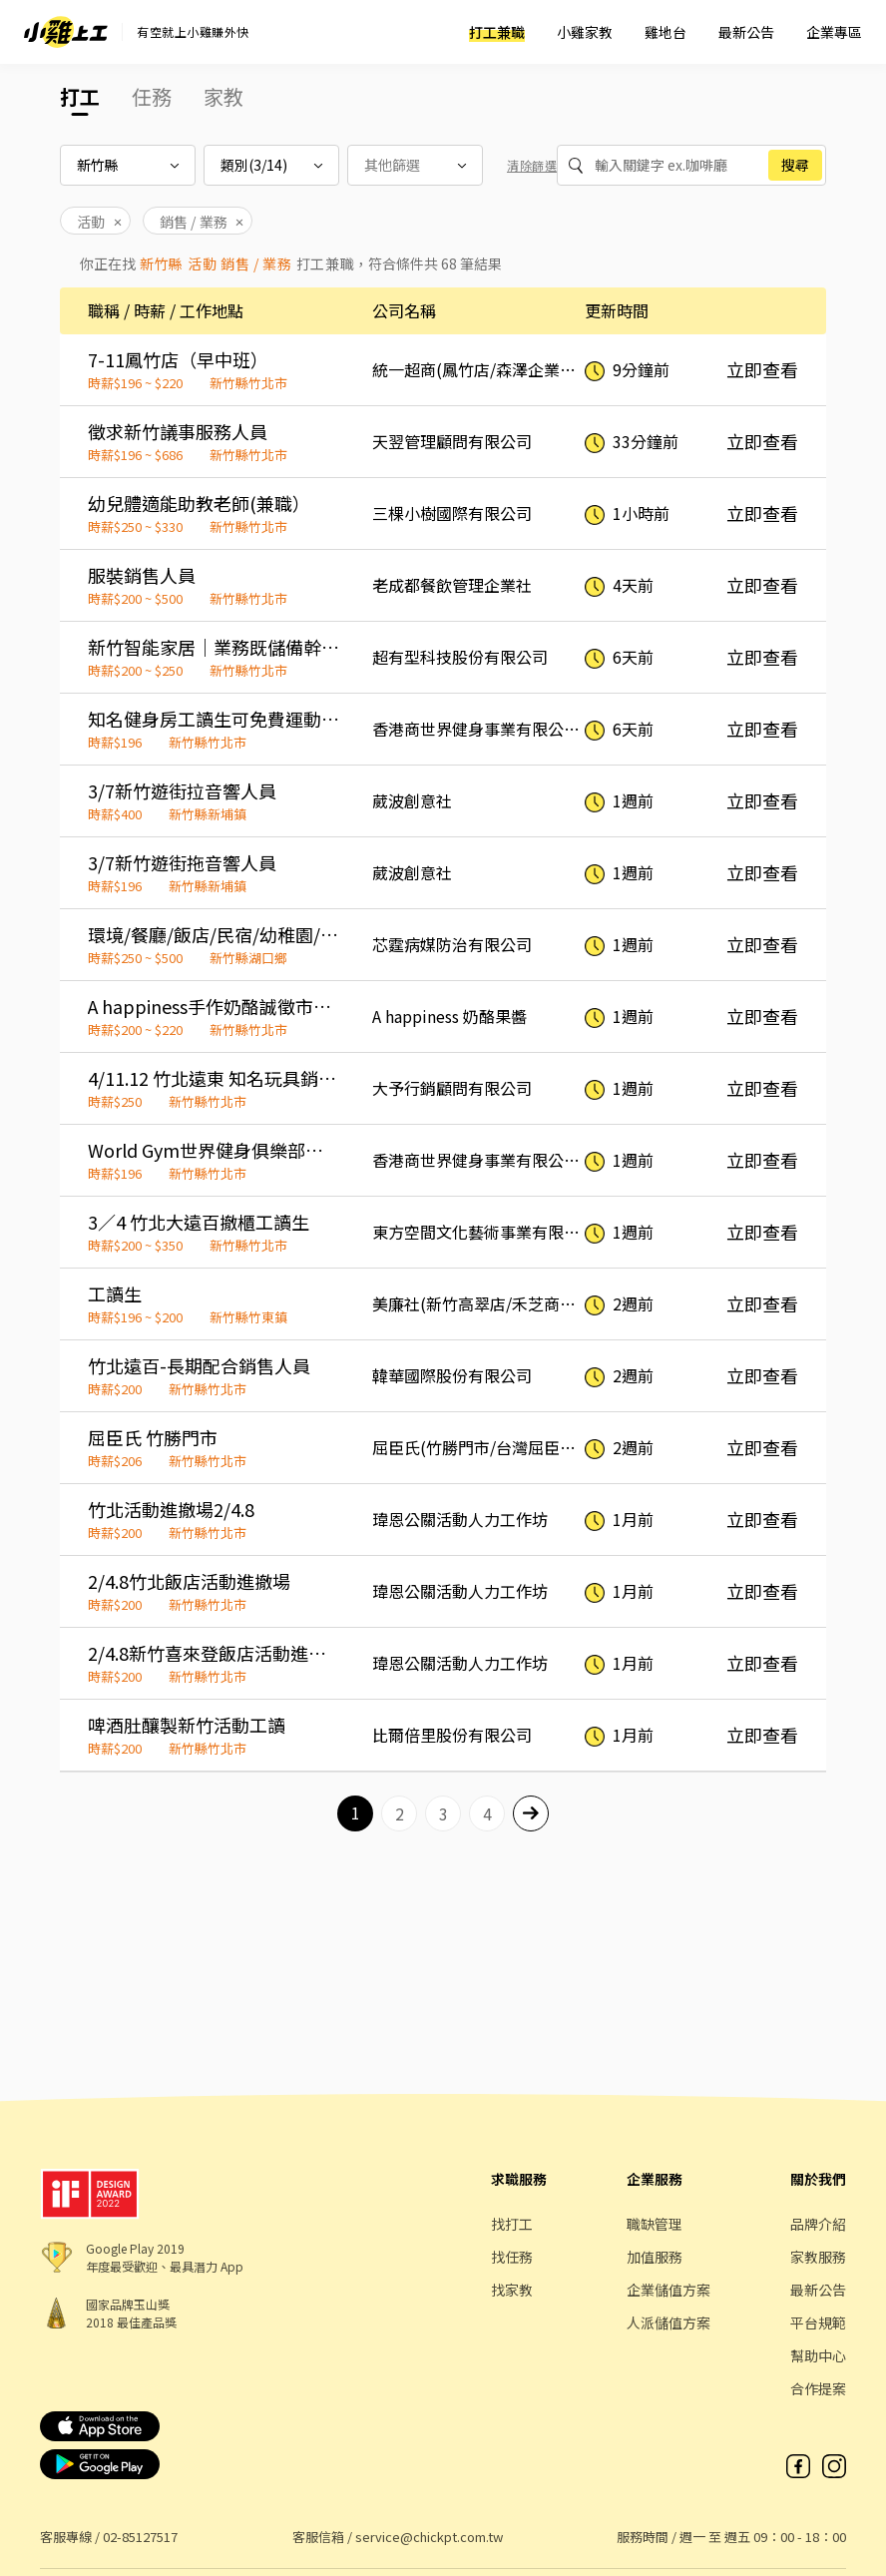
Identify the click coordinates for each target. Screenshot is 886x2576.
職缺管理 (654, 2224)
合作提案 (818, 2388)
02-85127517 (140, 2536)
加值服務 (654, 2257)
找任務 (512, 2257)
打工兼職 (497, 32)
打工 (80, 96)
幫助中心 (818, 2355)
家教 (223, 96)
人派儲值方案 (668, 2322)
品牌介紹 (818, 2224)
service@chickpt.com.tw (429, 2536)
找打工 (512, 2224)
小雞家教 (585, 32)
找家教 (512, 2290)
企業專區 (834, 32)
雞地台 (665, 32)
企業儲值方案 (668, 2290)
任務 (152, 96)
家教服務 (818, 2257)
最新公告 (746, 32)
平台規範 (818, 2322)
